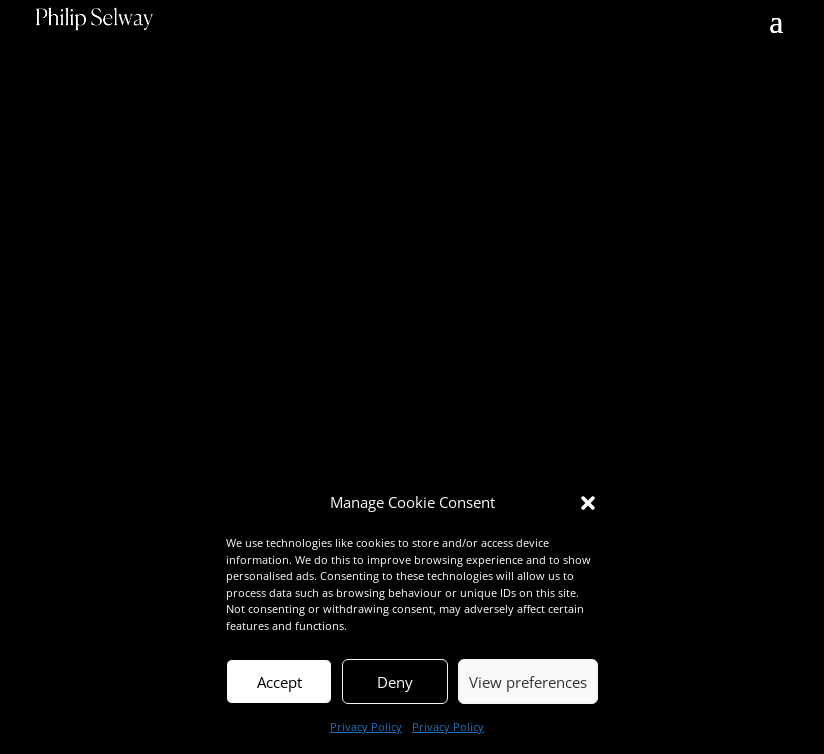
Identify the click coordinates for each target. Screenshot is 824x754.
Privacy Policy (366, 726)
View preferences (528, 682)
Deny (395, 682)
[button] (588, 503)
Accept (279, 682)
